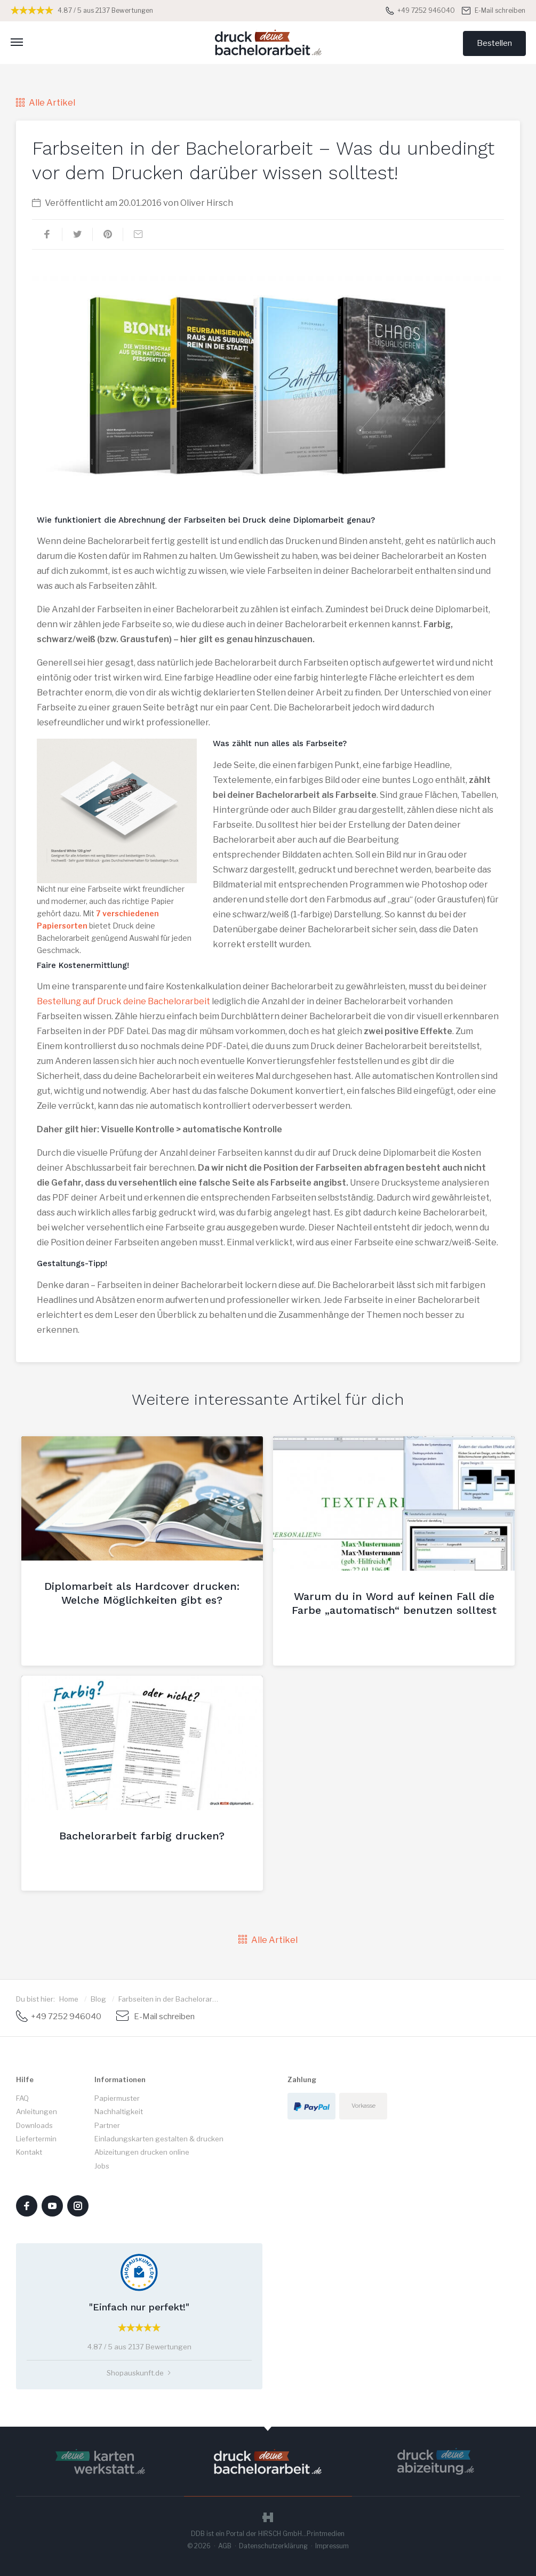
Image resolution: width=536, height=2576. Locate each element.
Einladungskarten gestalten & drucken (158, 2138)
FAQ (22, 2098)
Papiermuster (117, 2098)
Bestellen (493, 43)
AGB (224, 2546)
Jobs (101, 2166)
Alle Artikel (45, 103)
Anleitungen (36, 2111)
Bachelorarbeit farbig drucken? (142, 1835)
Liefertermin (36, 2138)
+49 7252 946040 (420, 10)
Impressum (332, 2546)
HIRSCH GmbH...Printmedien (301, 2534)
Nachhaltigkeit (118, 2111)
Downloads (34, 2125)
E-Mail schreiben (493, 10)
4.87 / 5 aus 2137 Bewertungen (82, 10)
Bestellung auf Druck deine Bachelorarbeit (123, 1001)
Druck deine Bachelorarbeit (268, 41)
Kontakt (29, 2152)
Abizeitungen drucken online (141, 2152)
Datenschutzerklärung (273, 2546)
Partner (107, 2125)
